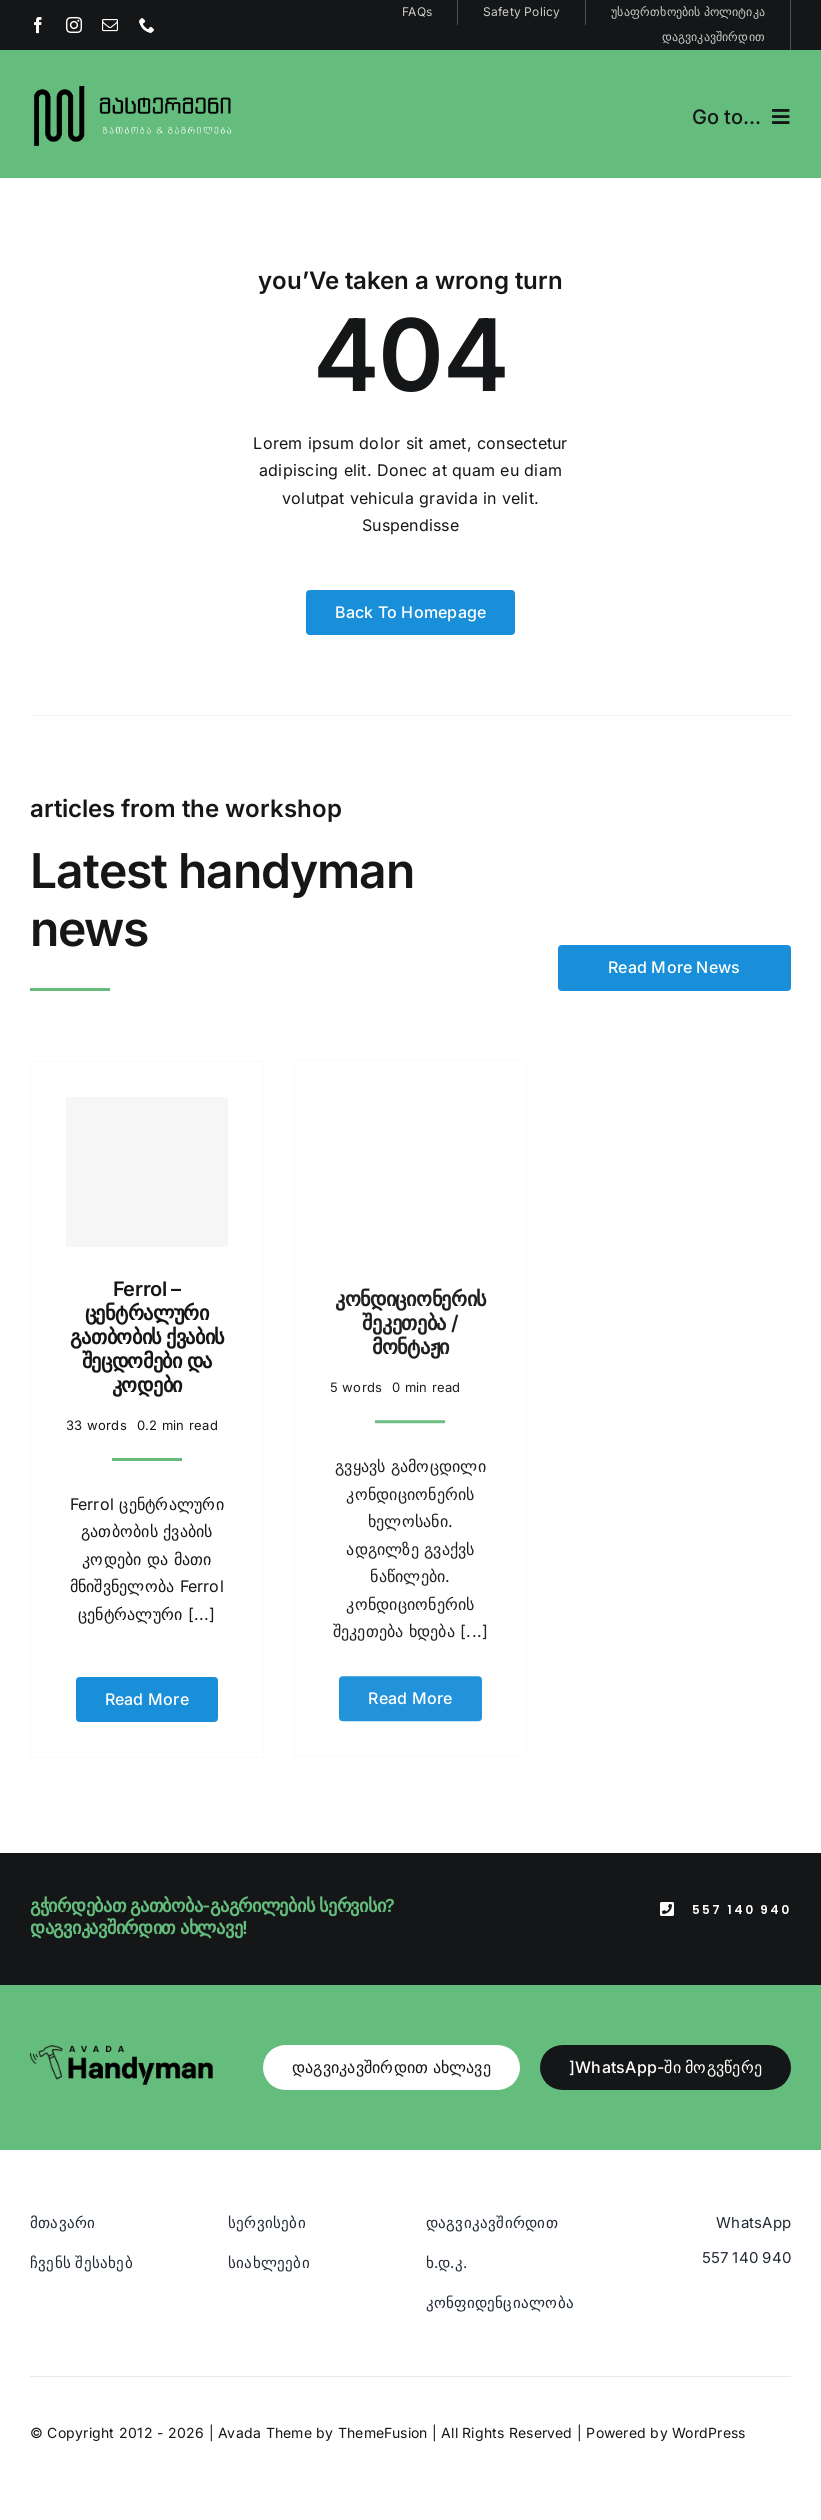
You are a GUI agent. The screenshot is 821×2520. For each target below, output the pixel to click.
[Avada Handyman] (121, 2034)
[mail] (110, 25)
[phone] (147, 25)
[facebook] (38, 25)
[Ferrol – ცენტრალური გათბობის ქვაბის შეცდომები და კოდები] (147, 1159)
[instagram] (74, 25)
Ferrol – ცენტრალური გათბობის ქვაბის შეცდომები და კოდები (147, 1324)
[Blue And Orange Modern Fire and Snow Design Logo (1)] (133, 88)
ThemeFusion (383, 2413)
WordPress (708, 2413)
